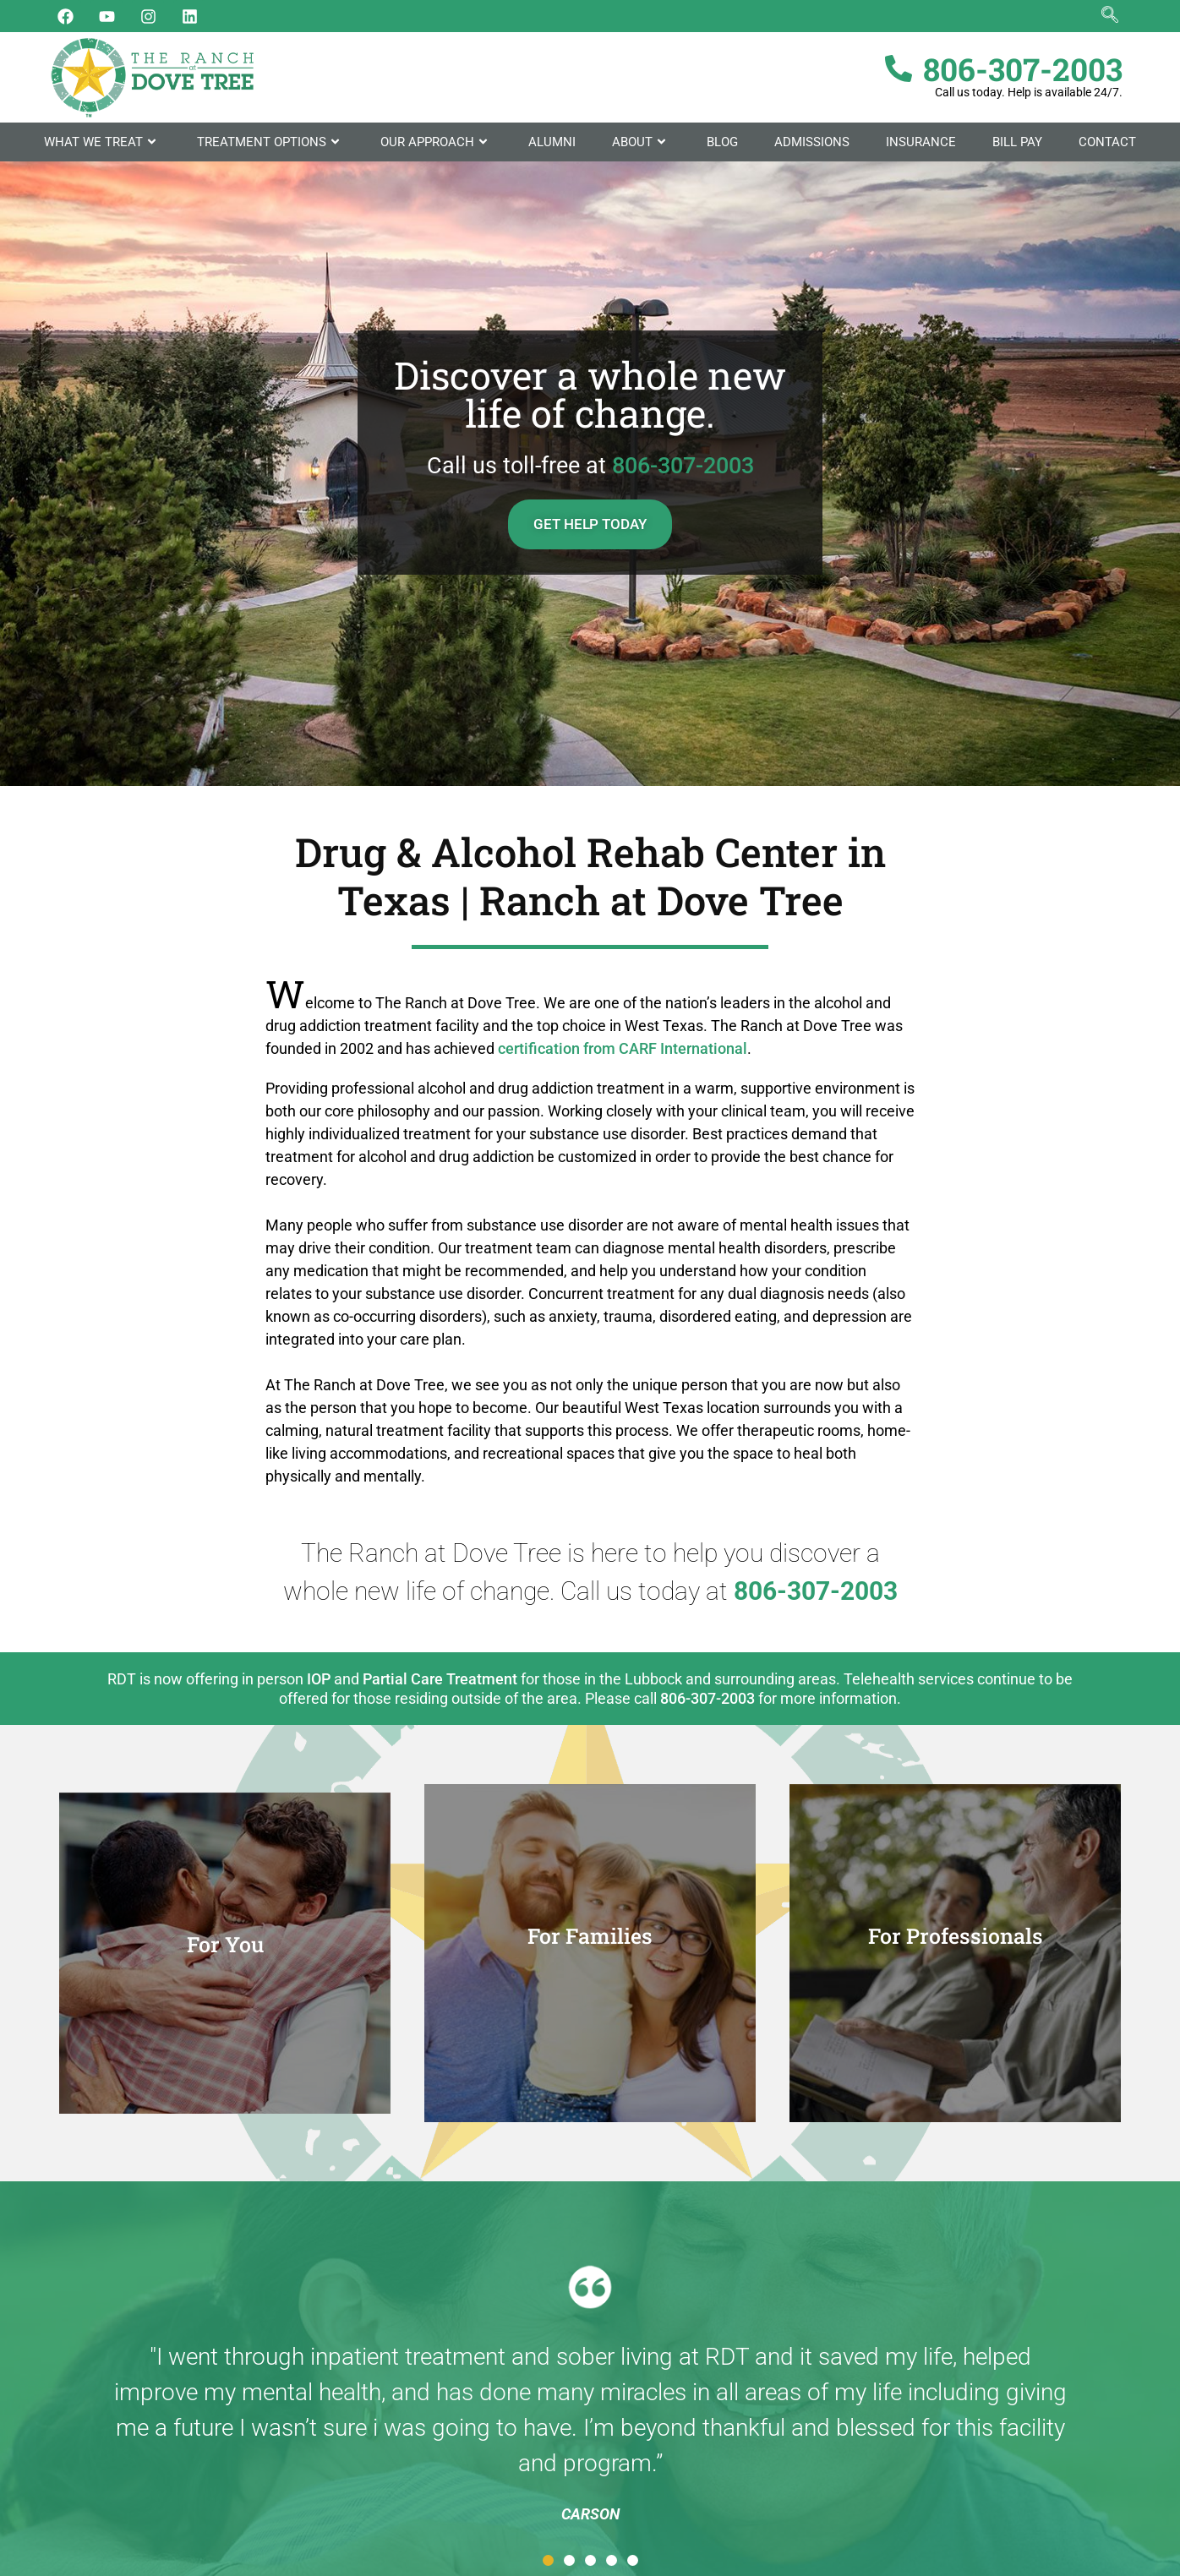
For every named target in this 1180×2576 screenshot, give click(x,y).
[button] (548, 2560)
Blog (722, 142)
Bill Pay (1017, 142)
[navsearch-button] (1110, 16)
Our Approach (436, 141)
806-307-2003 (683, 465)
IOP (319, 1679)
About (641, 141)
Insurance (921, 142)
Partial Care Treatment (440, 1679)
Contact (1107, 142)
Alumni (552, 142)
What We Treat (102, 141)
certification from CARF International (622, 1048)
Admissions (811, 142)
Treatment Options (270, 141)
